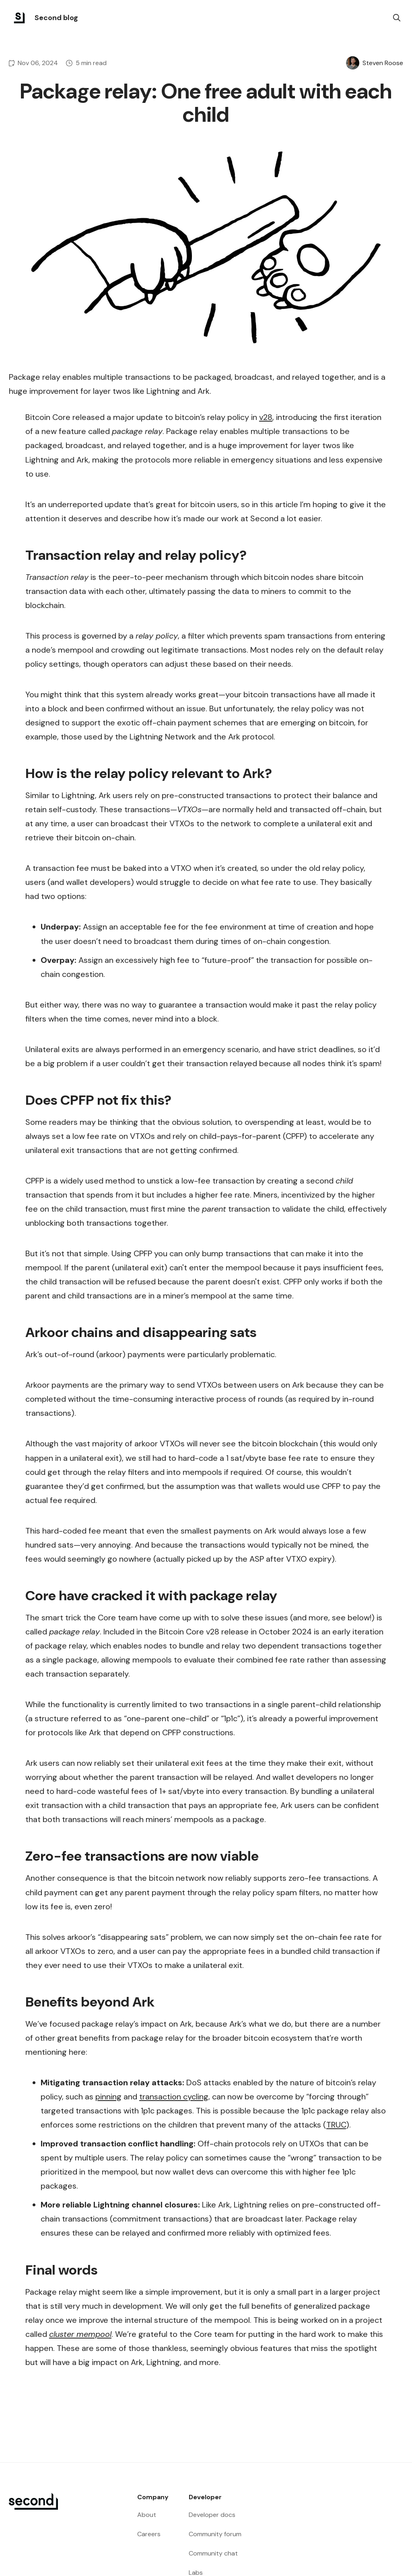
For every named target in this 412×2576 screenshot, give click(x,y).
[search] (396, 17)
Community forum (215, 2534)
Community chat (213, 2553)
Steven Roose (383, 63)
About (146, 2514)
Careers (149, 2534)
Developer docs (212, 2514)
